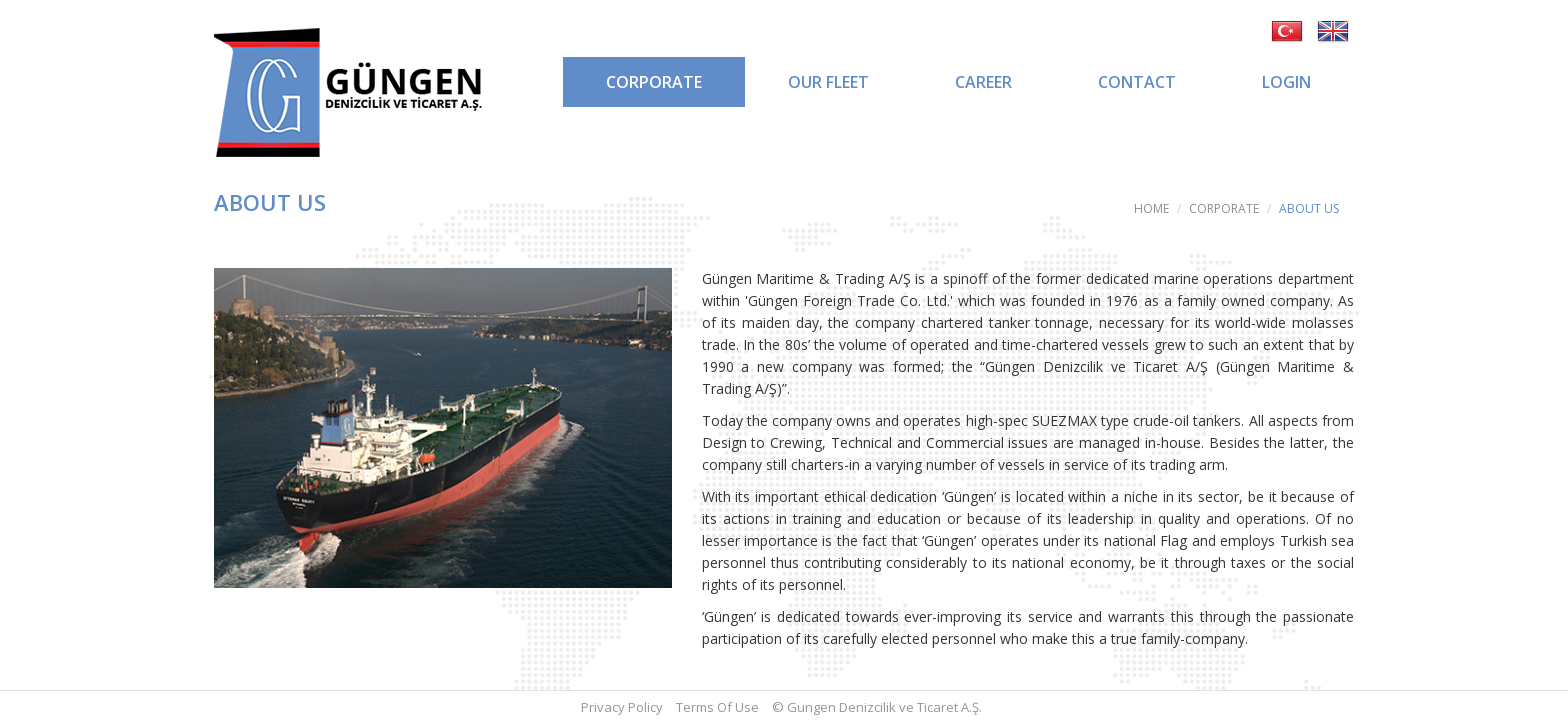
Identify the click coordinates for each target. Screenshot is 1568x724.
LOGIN (1286, 82)
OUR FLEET (828, 82)
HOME (1151, 208)
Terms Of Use (717, 707)
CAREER (983, 82)
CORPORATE (654, 82)
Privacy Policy (622, 707)
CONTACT (1137, 82)
